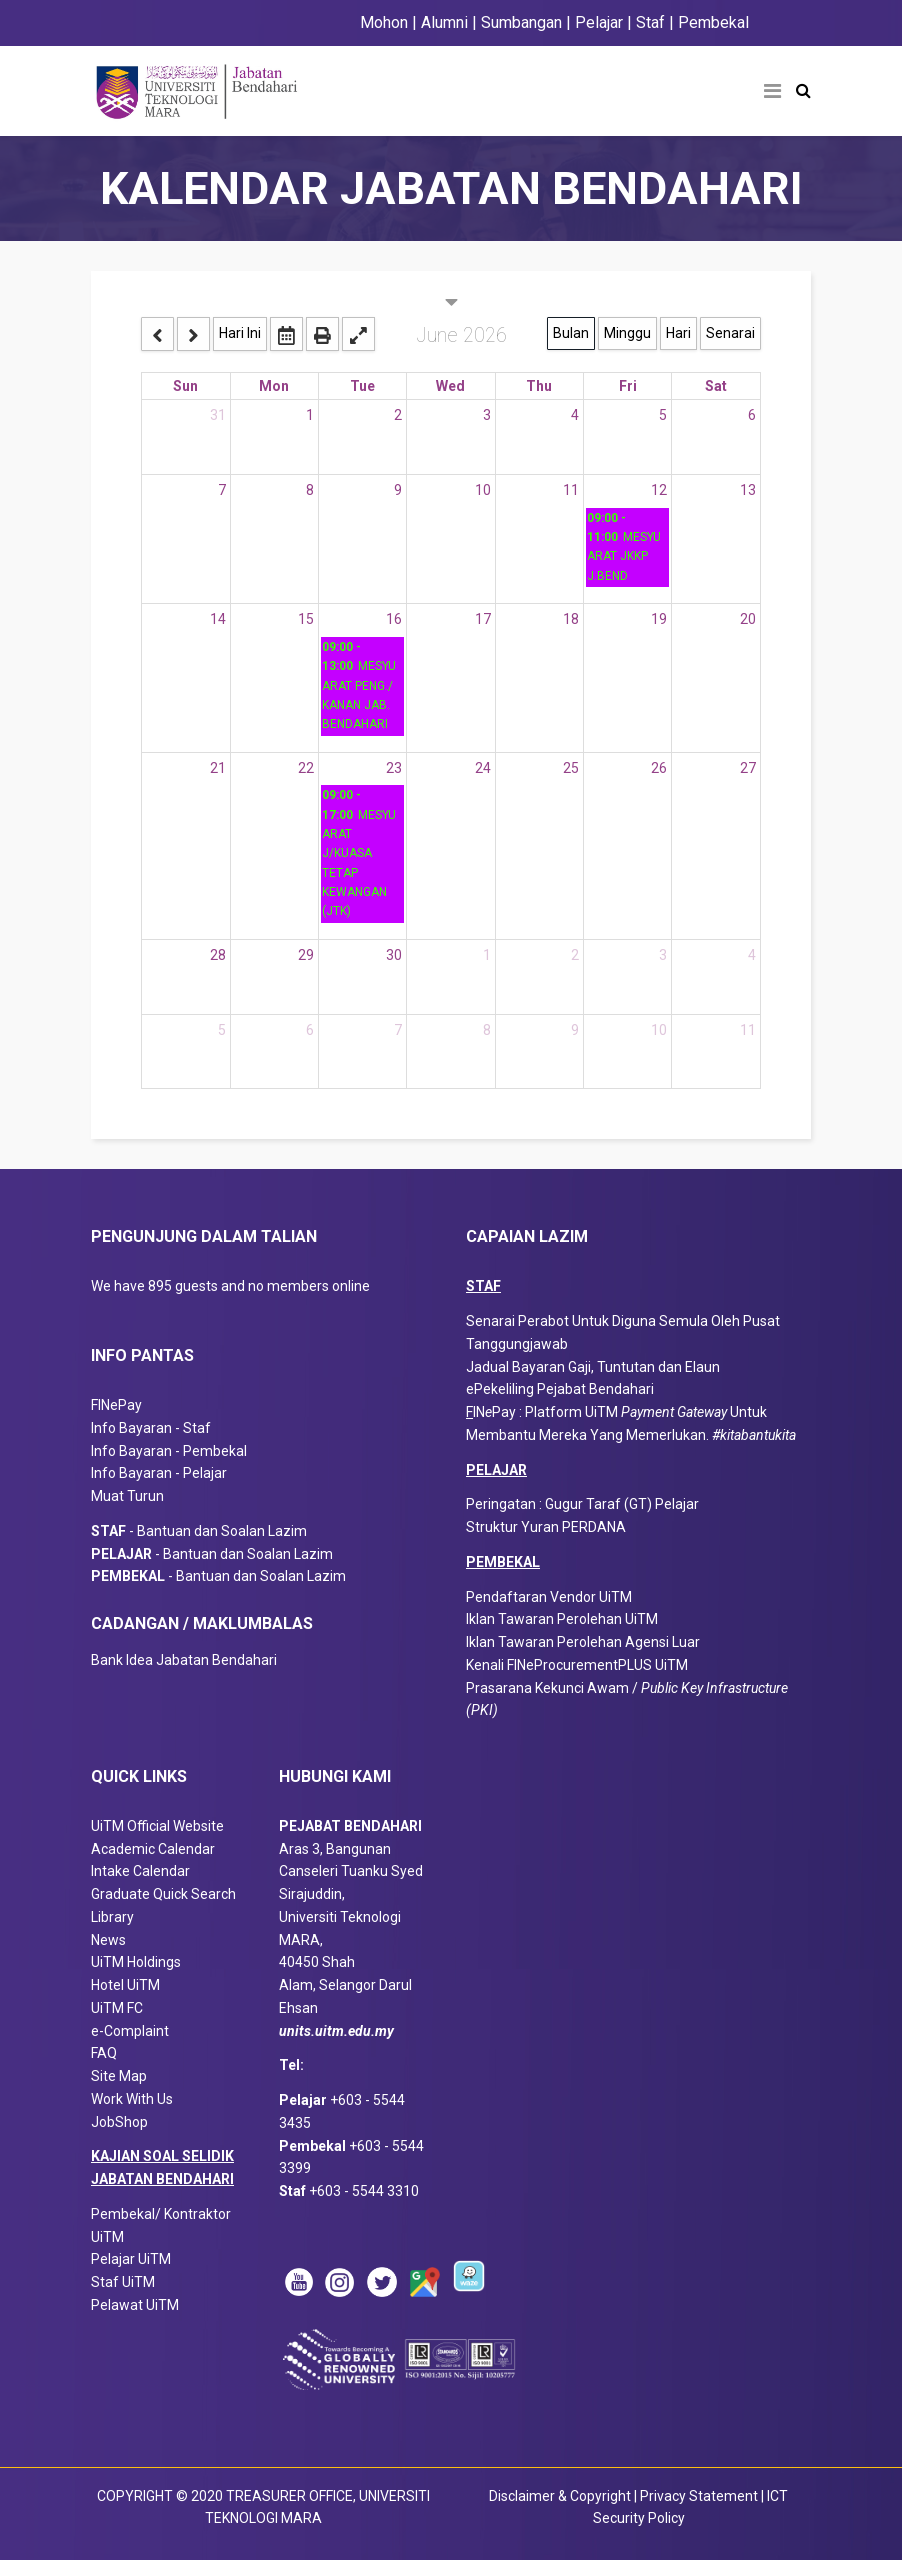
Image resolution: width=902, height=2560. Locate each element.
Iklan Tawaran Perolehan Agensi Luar (583, 1642)
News (108, 1940)
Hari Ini (240, 333)
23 (394, 768)
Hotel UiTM (125, 1985)
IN (479, 1412)
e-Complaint (130, 2031)
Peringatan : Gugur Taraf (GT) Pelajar (582, 1504)
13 (748, 490)
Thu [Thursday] (539, 386)
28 (218, 955)
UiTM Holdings (136, 1962)
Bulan (571, 333)
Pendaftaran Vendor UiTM (549, 1597)
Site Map (119, 2076)
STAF (483, 1286)
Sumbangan (521, 22)
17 (483, 619)
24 (483, 768)
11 (571, 490)
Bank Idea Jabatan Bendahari (184, 1660)
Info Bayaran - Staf (151, 1428)
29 (306, 955)
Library (112, 1917)
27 (748, 768)
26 (659, 768)
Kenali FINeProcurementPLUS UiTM (577, 1665)
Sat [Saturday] (716, 386)
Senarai (730, 333)
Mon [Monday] (274, 386)
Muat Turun (127, 1496)
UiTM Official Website (157, 1826)
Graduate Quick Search (163, 1894)
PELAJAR (496, 1470)
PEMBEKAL (503, 1562)
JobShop (119, 2122)
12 (659, 490)
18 (571, 619)
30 (394, 955)
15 (306, 619)
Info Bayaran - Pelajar (159, 1473)
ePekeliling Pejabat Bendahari (560, 1389)
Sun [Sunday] (185, 386)
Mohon (384, 22)
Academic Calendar (153, 1849)
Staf (650, 22)
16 (394, 619)
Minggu (627, 333)
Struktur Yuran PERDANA (546, 1527)
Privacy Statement (700, 2496)
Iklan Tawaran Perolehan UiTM (562, 1619)
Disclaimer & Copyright (560, 2496)
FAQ (104, 2053)
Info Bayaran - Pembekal (169, 1451)
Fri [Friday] (628, 386)
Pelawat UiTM (136, 2305)
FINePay (116, 1405)
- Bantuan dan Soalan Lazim (203, 1531)
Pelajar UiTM (132, 2259)
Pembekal (713, 22)
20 (748, 619)
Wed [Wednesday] (450, 386)
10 (483, 490)
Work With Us (132, 2099)
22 (306, 768)
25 (571, 768)
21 (218, 768)
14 (218, 619)
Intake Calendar (140, 1871)
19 (659, 619)
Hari (678, 333)
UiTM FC (117, 2008)
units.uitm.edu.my (336, 2031)
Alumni (444, 22)
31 (218, 415)
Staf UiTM (123, 2282)
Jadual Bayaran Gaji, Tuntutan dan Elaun (593, 1367)
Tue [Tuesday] (362, 386)
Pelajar (597, 22)
